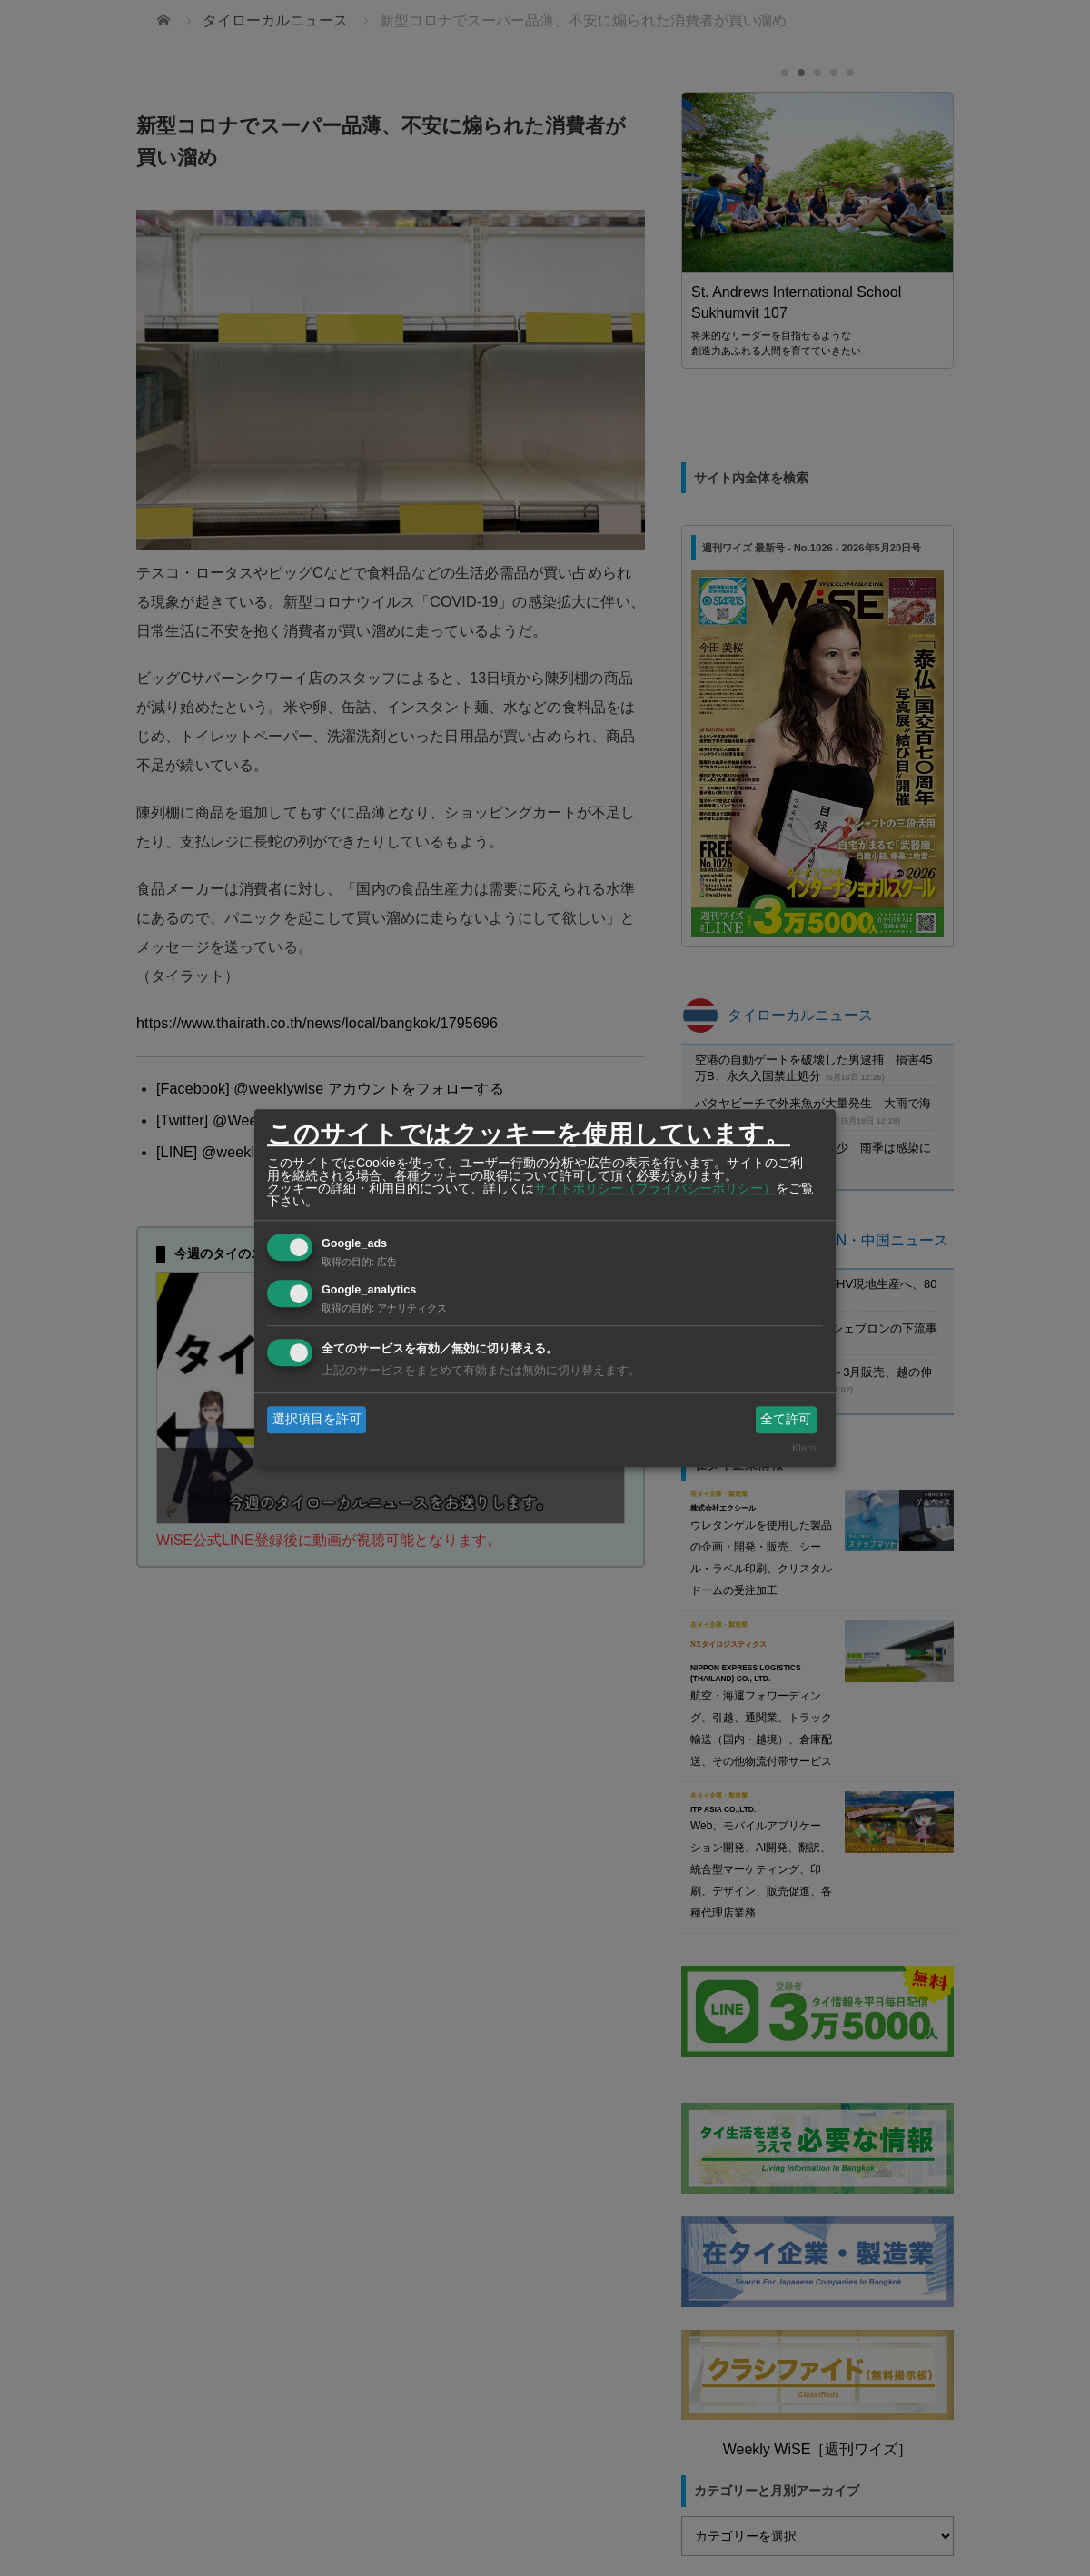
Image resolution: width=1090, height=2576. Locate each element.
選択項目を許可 (317, 1419)
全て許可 (785, 1419)
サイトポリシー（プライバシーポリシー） (655, 1188)
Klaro (804, 1448)
